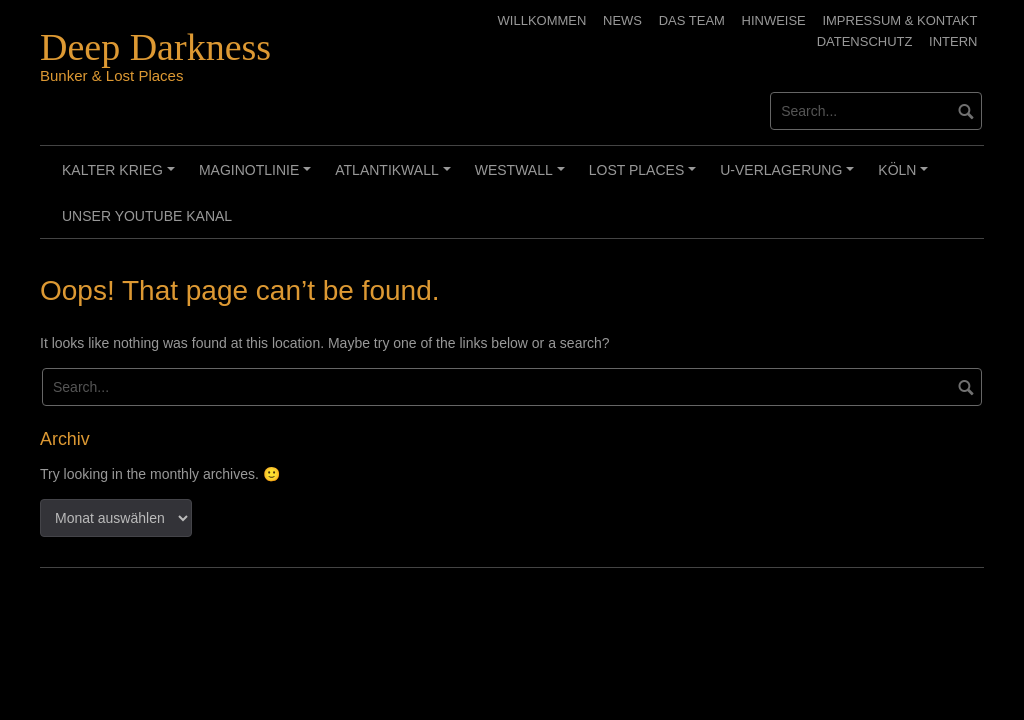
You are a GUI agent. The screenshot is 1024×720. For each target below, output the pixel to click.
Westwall (523, 177)
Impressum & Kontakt (899, 20)
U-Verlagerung (790, 177)
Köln (906, 177)
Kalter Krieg (121, 177)
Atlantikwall (395, 177)
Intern (953, 41)
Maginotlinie (258, 177)
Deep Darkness (155, 47)
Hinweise (774, 20)
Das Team (692, 20)
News (622, 20)
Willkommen (542, 20)
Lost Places (645, 177)
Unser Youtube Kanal (147, 216)
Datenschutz (865, 41)
